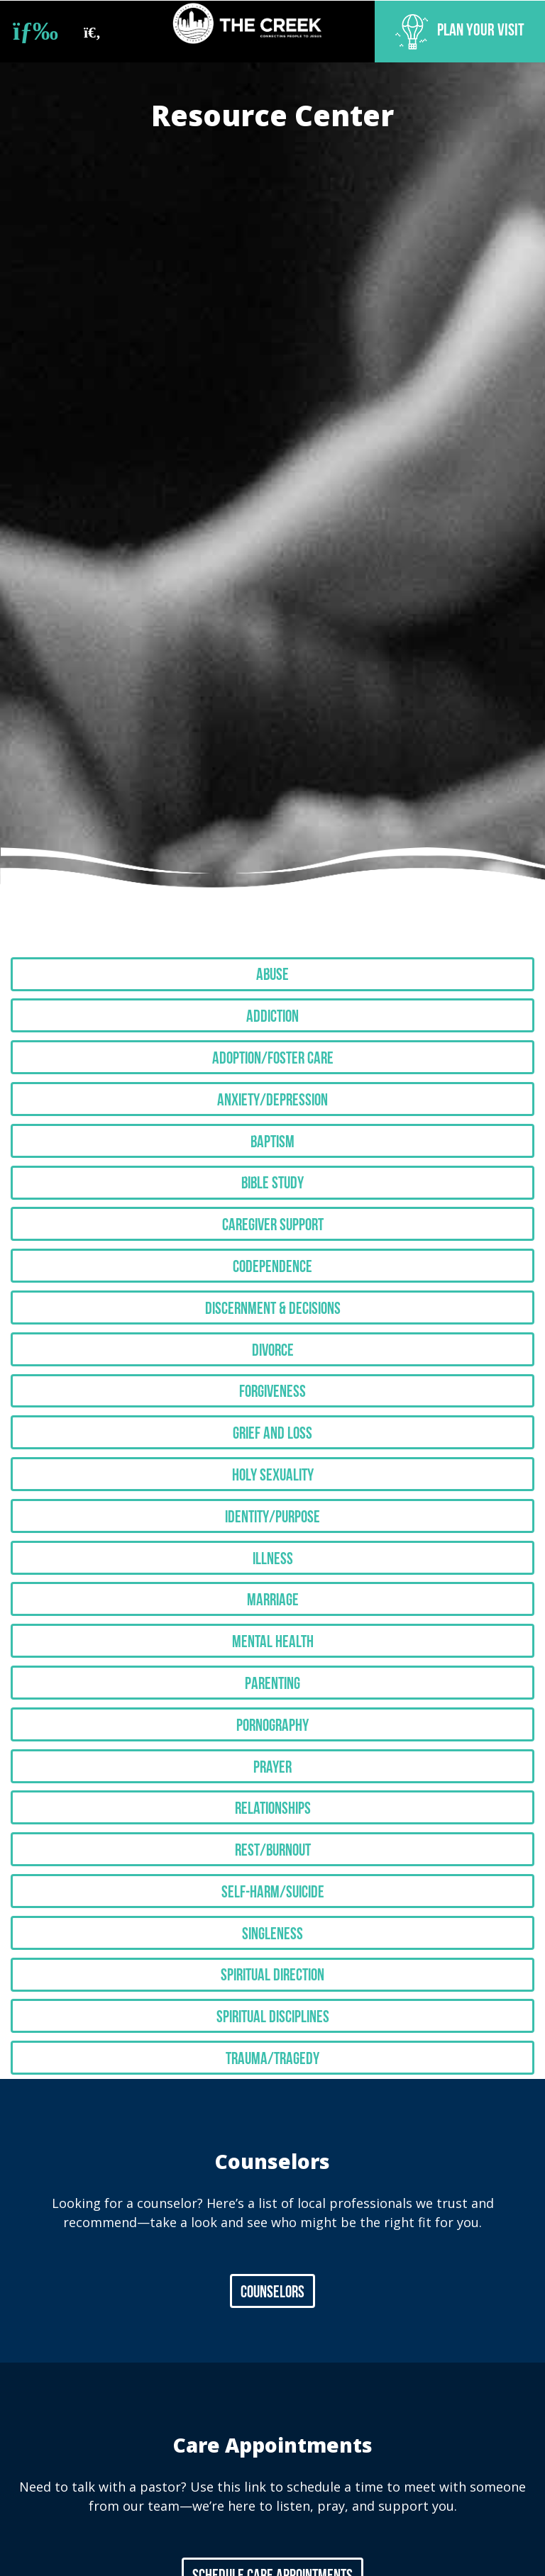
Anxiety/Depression (272, 1090)
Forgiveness (272, 1364)
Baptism (273, 1129)
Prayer (273, 1716)
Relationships (272, 1755)
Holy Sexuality (273, 1442)
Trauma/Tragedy (272, 1991)
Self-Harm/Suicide (273, 1834)
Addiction (272, 1012)
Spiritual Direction (272, 1912)
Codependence (273, 1247)
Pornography (273, 1677)
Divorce (273, 1325)
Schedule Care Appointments (272, 2506)
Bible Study (272, 1169)
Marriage (272, 1560)
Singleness (273, 1873)
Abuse (272, 973)
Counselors (272, 2222)
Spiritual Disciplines (273, 1951)
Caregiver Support (272, 1208)
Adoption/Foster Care (272, 1051)
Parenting (273, 1638)
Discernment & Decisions (273, 1286)
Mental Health (272, 1599)
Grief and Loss (273, 1403)
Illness (272, 1520)
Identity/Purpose (272, 1481)
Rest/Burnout (273, 1795)
